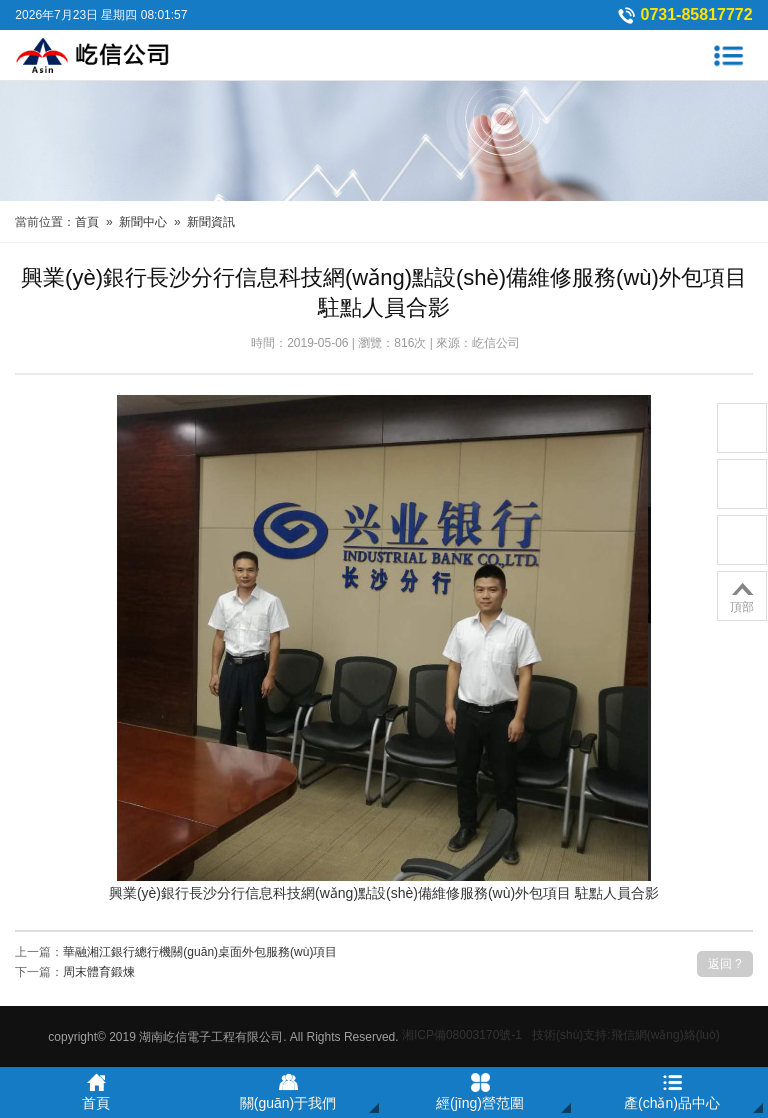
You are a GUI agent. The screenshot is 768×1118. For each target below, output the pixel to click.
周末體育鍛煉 (99, 972)
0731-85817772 (697, 14)
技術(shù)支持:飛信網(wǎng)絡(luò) (626, 1035)
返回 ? (725, 964)
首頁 (87, 222)
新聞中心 (143, 222)
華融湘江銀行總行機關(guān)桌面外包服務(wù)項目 (200, 952)
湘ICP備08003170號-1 (462, 1035)
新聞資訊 (211, 222)
